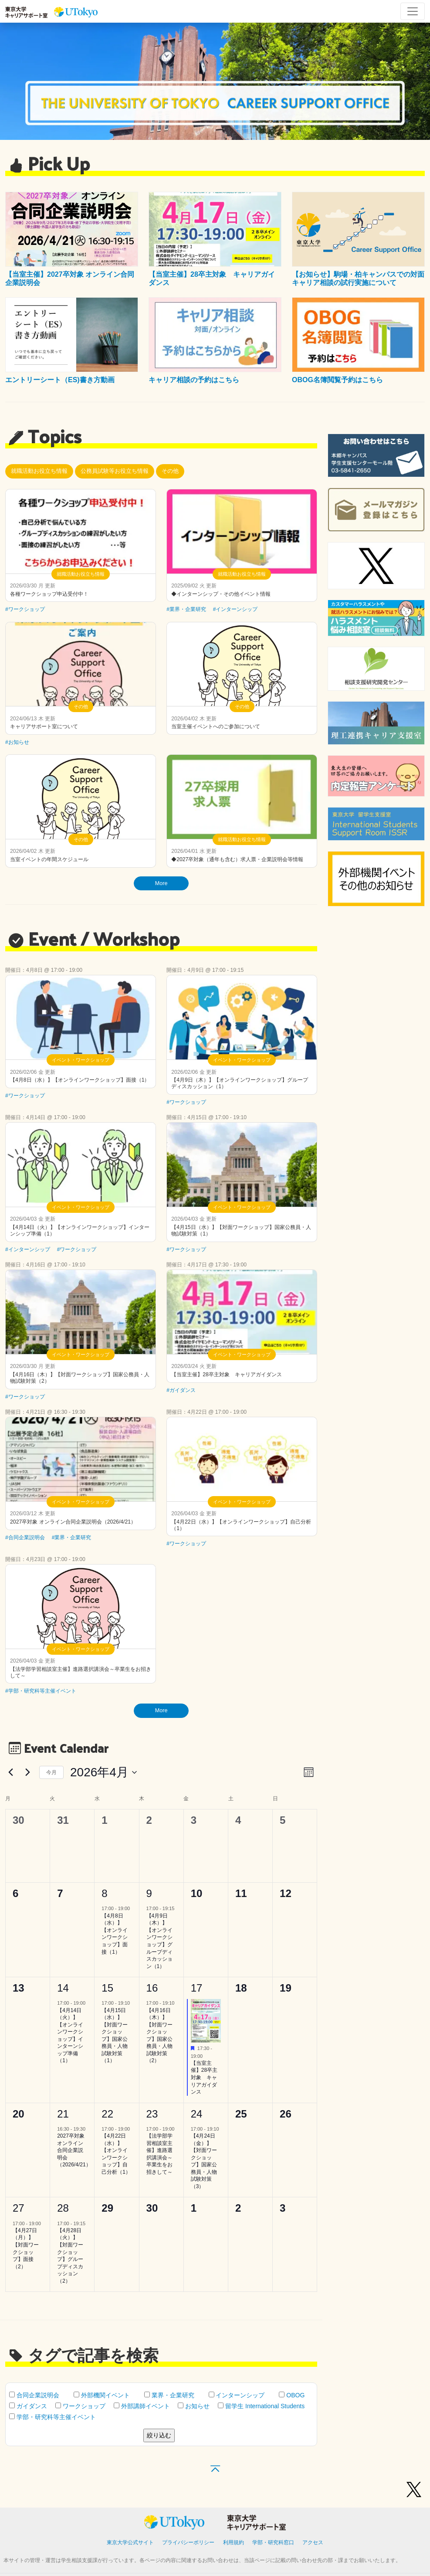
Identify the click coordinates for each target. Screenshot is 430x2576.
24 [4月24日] (197, 2114)
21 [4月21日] (63, 2114)
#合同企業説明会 (25, 1537)
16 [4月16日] (152, 1988)
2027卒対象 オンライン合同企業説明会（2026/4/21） (74, 2150)
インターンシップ (237, 2395)
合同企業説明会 (34, 2395)
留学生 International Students (261, 2406)
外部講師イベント (142, 2406)
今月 (51, 1772)
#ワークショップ (25, 609)
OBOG (292, 2395)
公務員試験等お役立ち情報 (115, 471)
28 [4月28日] (63, 2208)
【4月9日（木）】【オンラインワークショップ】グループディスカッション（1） (159, 1941)
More (161, 883)
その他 (170, 471)
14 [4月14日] (63, 1988)
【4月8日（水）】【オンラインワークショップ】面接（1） (115, 1934)
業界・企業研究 (169, 2395)
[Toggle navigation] (412, 11)
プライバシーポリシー (188, 2542)
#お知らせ (17, 742)
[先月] (10, 1772)
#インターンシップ (235, 609)
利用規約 (233, 2542)
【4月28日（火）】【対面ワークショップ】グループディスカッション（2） (70, 2255)
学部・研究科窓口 (273, 2542)
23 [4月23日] (152, 2114)
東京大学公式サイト (130, 2542)
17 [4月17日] (197, 1988)
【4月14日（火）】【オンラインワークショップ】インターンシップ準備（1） (70, 2035)
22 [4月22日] (107, 2114)
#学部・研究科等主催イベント (40, 1691)
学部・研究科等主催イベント (52, 2416)
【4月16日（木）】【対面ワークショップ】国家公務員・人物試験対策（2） (159, 2035)
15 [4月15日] (107, 1988)
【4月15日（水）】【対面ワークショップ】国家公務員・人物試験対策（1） (115, 2035)
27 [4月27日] (18, 2208)
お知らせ (194, 2406)
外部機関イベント (102, 2395)
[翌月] (27, 1772)
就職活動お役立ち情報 (39, 471)
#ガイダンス (181, 1390)
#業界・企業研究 (186, 609)
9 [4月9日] (149, 1893)
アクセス (312, 2542)
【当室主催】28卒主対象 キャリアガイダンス (204, 2077)
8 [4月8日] (104, 1893)
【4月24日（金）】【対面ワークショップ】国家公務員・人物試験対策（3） (204, 2161)
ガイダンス (28, 2406)
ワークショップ (80, 2406)
